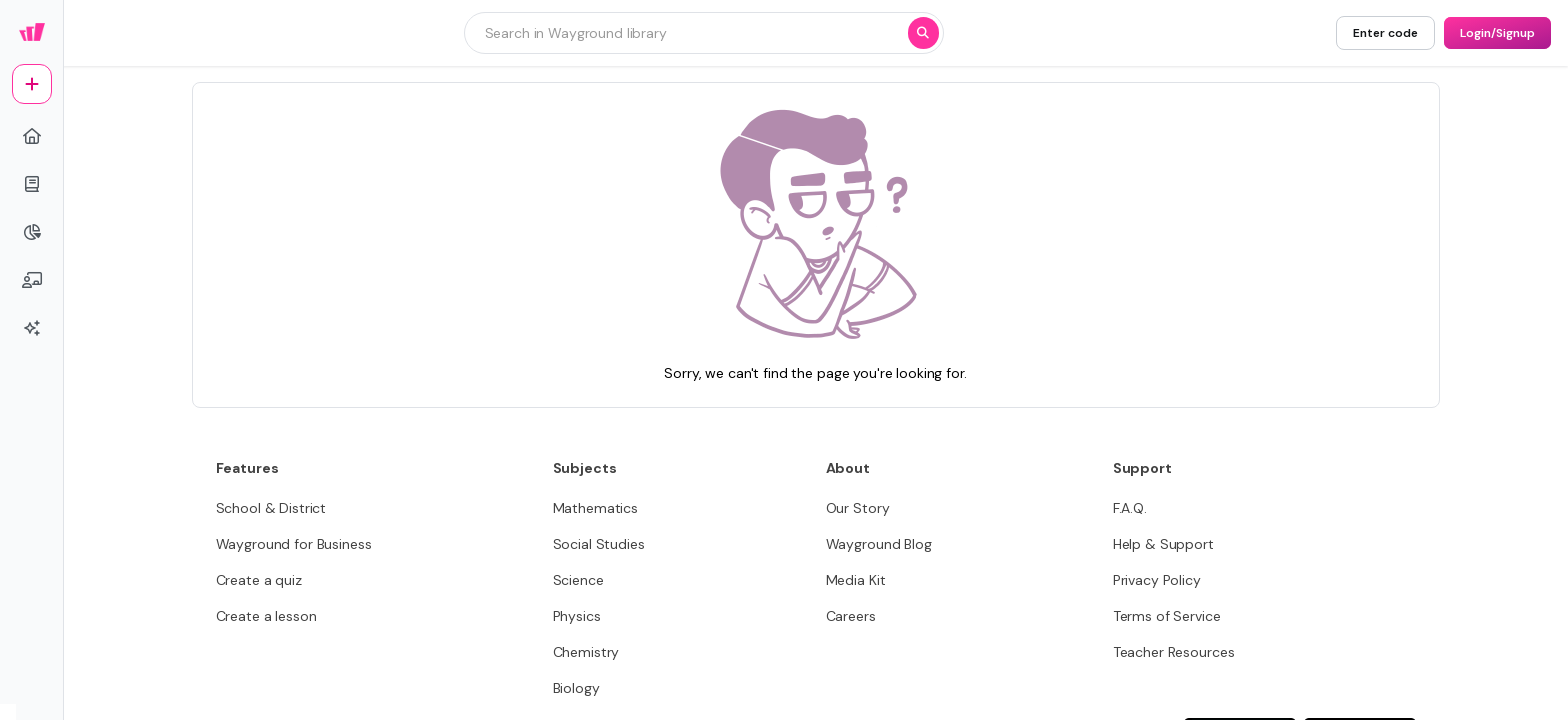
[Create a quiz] (259, 580)
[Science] (578, 580)
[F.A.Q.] (1130, 508)
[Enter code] (1385, 33)
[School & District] (271, 508)
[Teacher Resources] (1174, 652)
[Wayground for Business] (294, 544)
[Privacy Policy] (1157, 580)
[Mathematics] (595, 508)
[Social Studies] (599, 544)
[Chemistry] (586, 652)
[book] (32, 184)
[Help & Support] (1163, 544)
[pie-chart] (32, 232)
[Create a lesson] (266, 616)
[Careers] (851, 616)
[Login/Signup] (1497, 33)
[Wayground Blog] (879, 544)
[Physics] (577, 616)
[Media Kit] (856, 580)
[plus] (32, 84)
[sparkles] (32, 328)
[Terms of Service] (1167, 616)
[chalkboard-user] (32, 280)
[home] (32, 136)
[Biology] (576, 688)
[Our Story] (858, 508)
